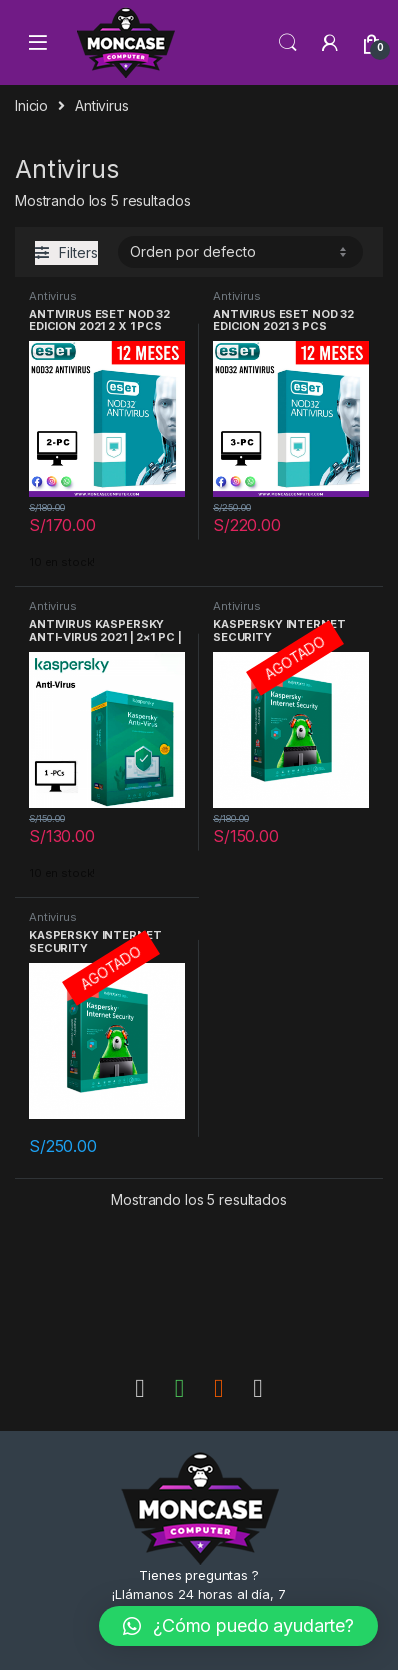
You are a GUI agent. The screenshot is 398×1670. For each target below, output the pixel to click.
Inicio (31, 105)
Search (288, 43)
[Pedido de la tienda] (240, 252)
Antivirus (53, 296)
